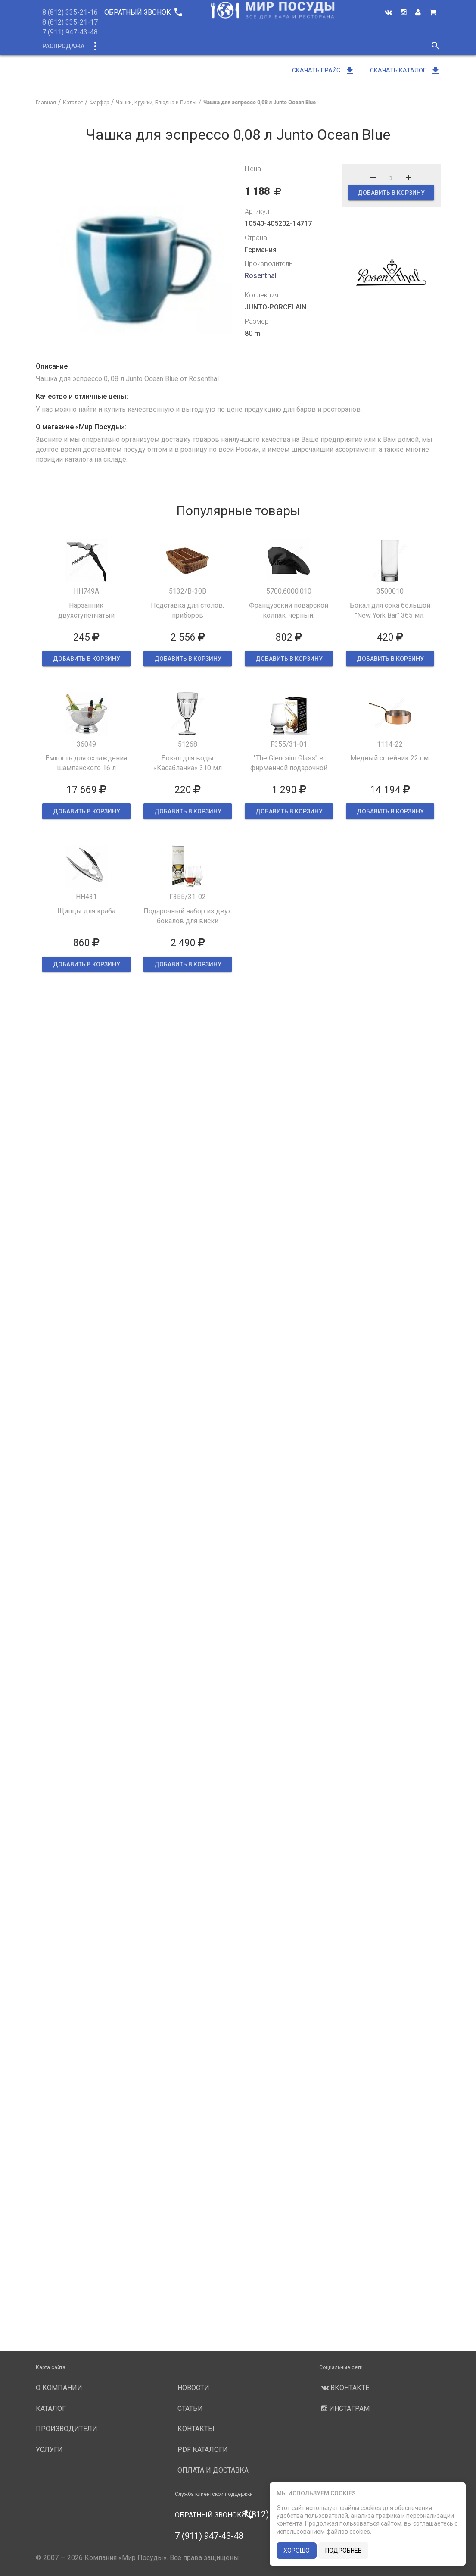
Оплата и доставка (213, 2470)
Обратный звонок (143, 12)
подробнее (343, 2550)
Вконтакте (344, 2388)
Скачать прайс (323, 70)
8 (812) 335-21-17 (70, 22)
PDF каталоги (202, 2449)
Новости (349, 46)
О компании (199, 46)
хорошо (296, 2550)
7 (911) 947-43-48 (70, 32)
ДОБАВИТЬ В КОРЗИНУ (391, 192)
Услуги (310, 46)
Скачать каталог (405, 70)
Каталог (110, 46)
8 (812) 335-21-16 (70, 12)
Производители (258, 46)
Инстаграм (344, 2408)
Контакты (196, 2429)
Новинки (151, 46)
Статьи (190, 2408)
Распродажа (63, 46)
